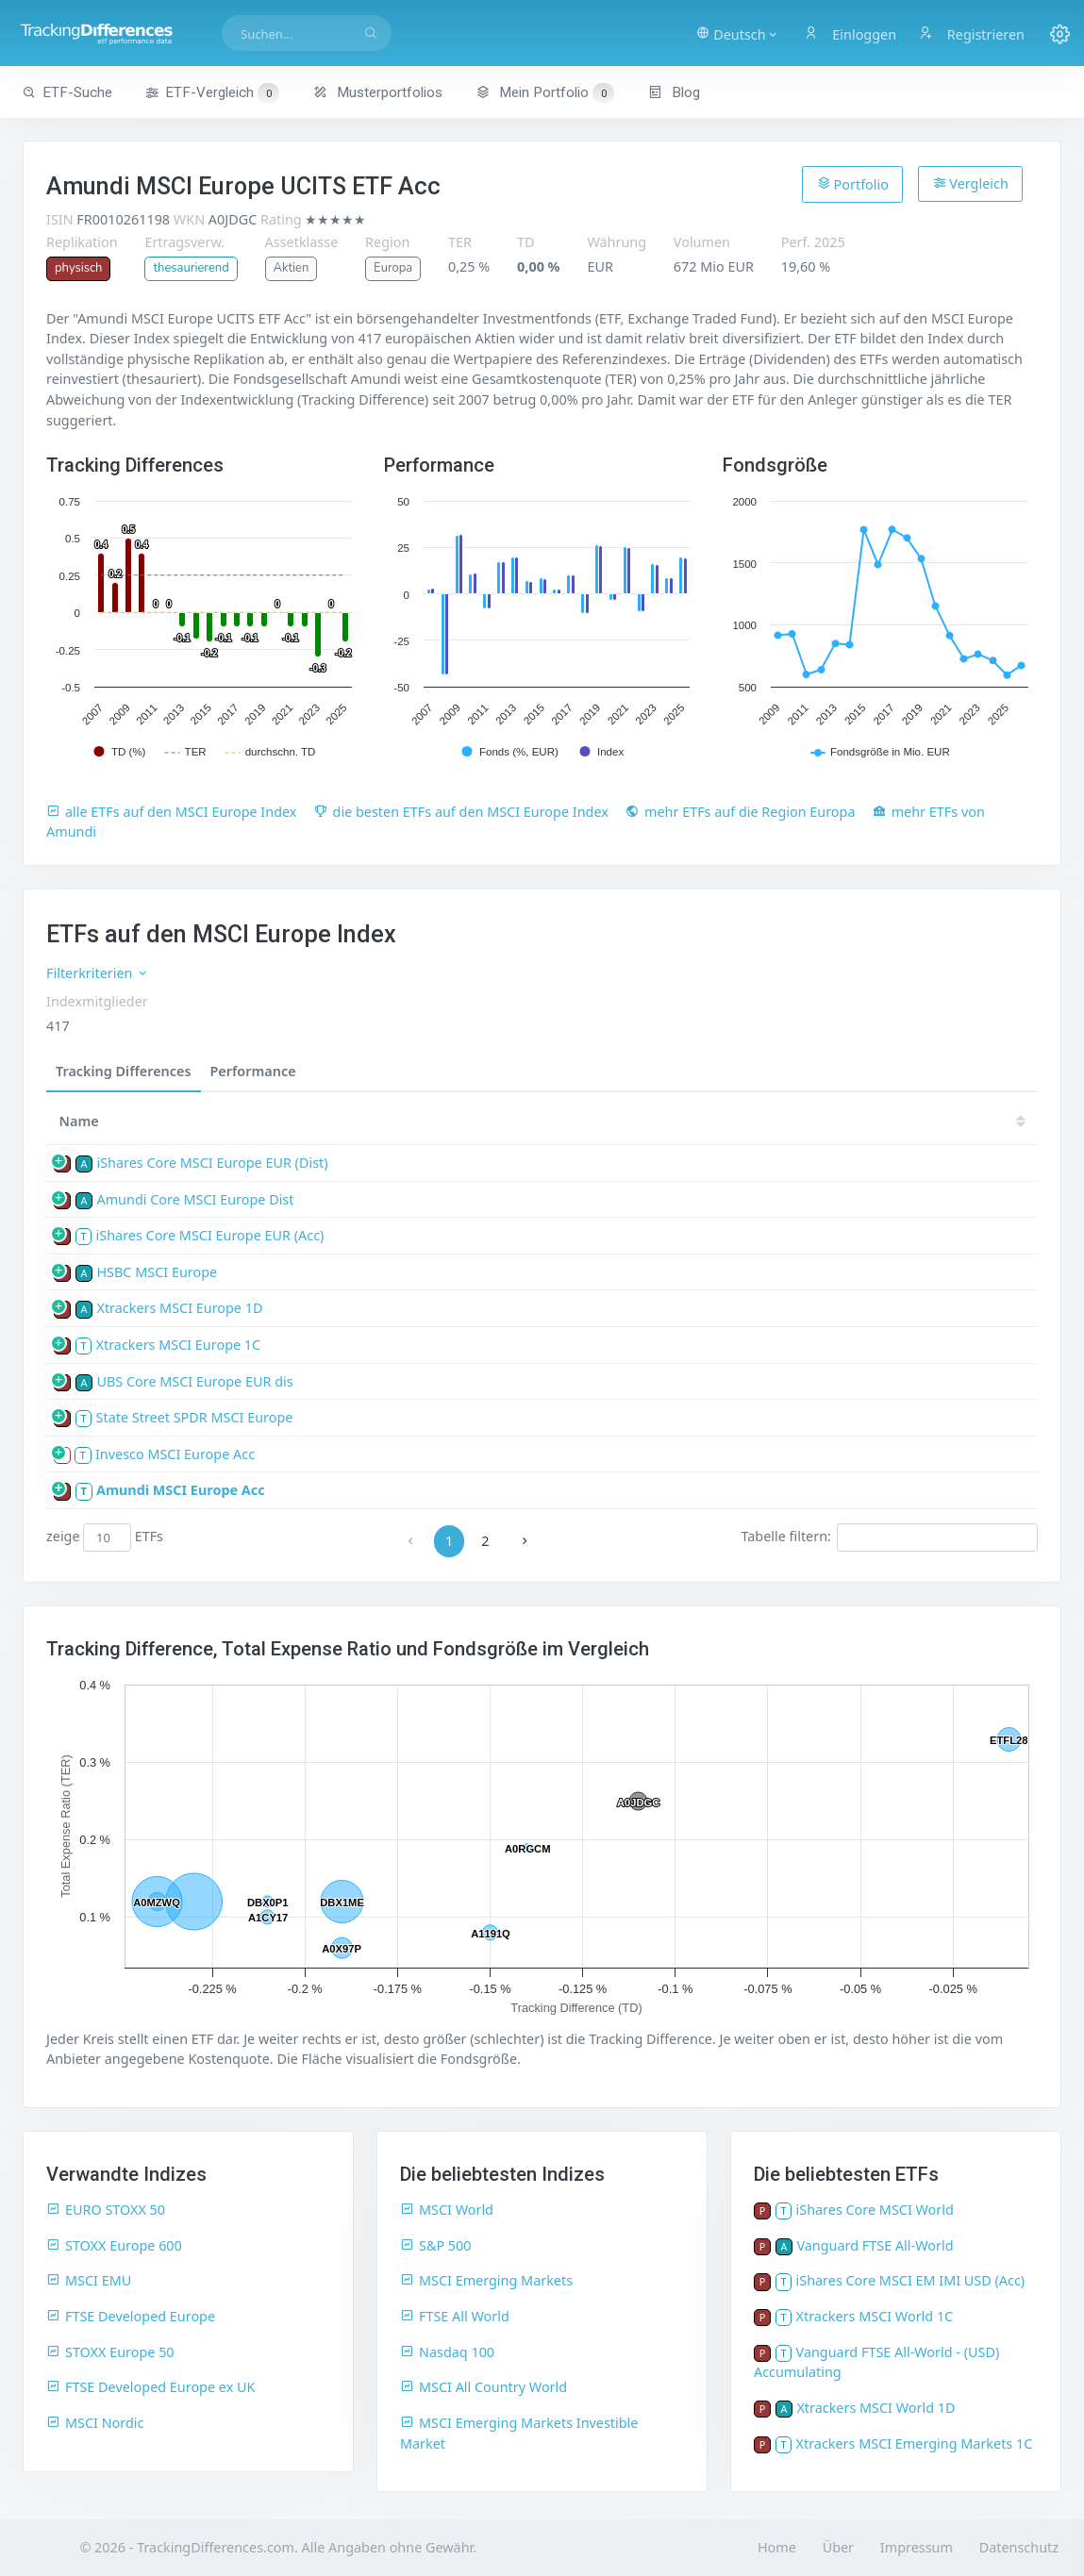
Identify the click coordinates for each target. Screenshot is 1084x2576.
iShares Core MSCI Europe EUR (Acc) (210, 1235)
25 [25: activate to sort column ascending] (491, 1121)
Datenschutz (1019, 2547)
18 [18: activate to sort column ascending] (887, 1121)
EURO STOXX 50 (105, 2210)
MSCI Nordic (94, 2423)
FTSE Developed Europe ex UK (150, 2387)
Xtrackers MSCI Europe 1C (178, 1345)
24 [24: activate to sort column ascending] (548, 1121)
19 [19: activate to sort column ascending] (831, 1121)
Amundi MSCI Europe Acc (180, 1490)
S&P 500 (436, 2245)
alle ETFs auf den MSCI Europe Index (171, 812)
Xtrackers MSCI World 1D (875, 2408)
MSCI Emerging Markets (486, 2280)
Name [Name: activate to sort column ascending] (79, 1121)
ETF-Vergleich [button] (212, 93)
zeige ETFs (104, 1537)
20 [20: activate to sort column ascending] (774, 1121)
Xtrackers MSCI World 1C (875, 2316)
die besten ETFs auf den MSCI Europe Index (461, 812)
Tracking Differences (124, 1071)
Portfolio (853, 184)
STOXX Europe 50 (110, 2352)
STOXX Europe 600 (114, 2245)
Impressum (916, 2547)
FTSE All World (454, 2316)
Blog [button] (674, 92)
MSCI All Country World (483, 2387)
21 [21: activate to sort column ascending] (717, 1121)
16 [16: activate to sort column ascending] (1001, 1121)
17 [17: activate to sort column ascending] (944, 1121)
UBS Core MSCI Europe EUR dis (194, 1381)
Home (777, 2547)
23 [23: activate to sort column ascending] (604, 1121)
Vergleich (971, 183)
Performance (253, 1071)
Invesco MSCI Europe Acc (175, 1454)
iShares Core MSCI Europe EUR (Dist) (211, 1163)
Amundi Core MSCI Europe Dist (194, 1199)
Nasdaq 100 (447, 2352)
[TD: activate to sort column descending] (441, 1121)
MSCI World (446, 2210)
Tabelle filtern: (889, 1537)
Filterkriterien (97, 973)
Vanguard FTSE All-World (874, 2245)
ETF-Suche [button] (67, 92)
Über (838, 2547)
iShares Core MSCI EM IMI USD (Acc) (911, 2280)
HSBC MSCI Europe (156, 1272)
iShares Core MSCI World (875, 2210)
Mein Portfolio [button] (544, 92)
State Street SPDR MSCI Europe (194, 1417)
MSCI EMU (88, 2280)
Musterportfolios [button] (377, 92)
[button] (737, 33)
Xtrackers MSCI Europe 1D (179, 1308)
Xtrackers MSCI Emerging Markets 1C (914, 2443)
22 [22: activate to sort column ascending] (661, 1121)
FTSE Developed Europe (130, 2316)
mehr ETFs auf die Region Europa (740, 812)
